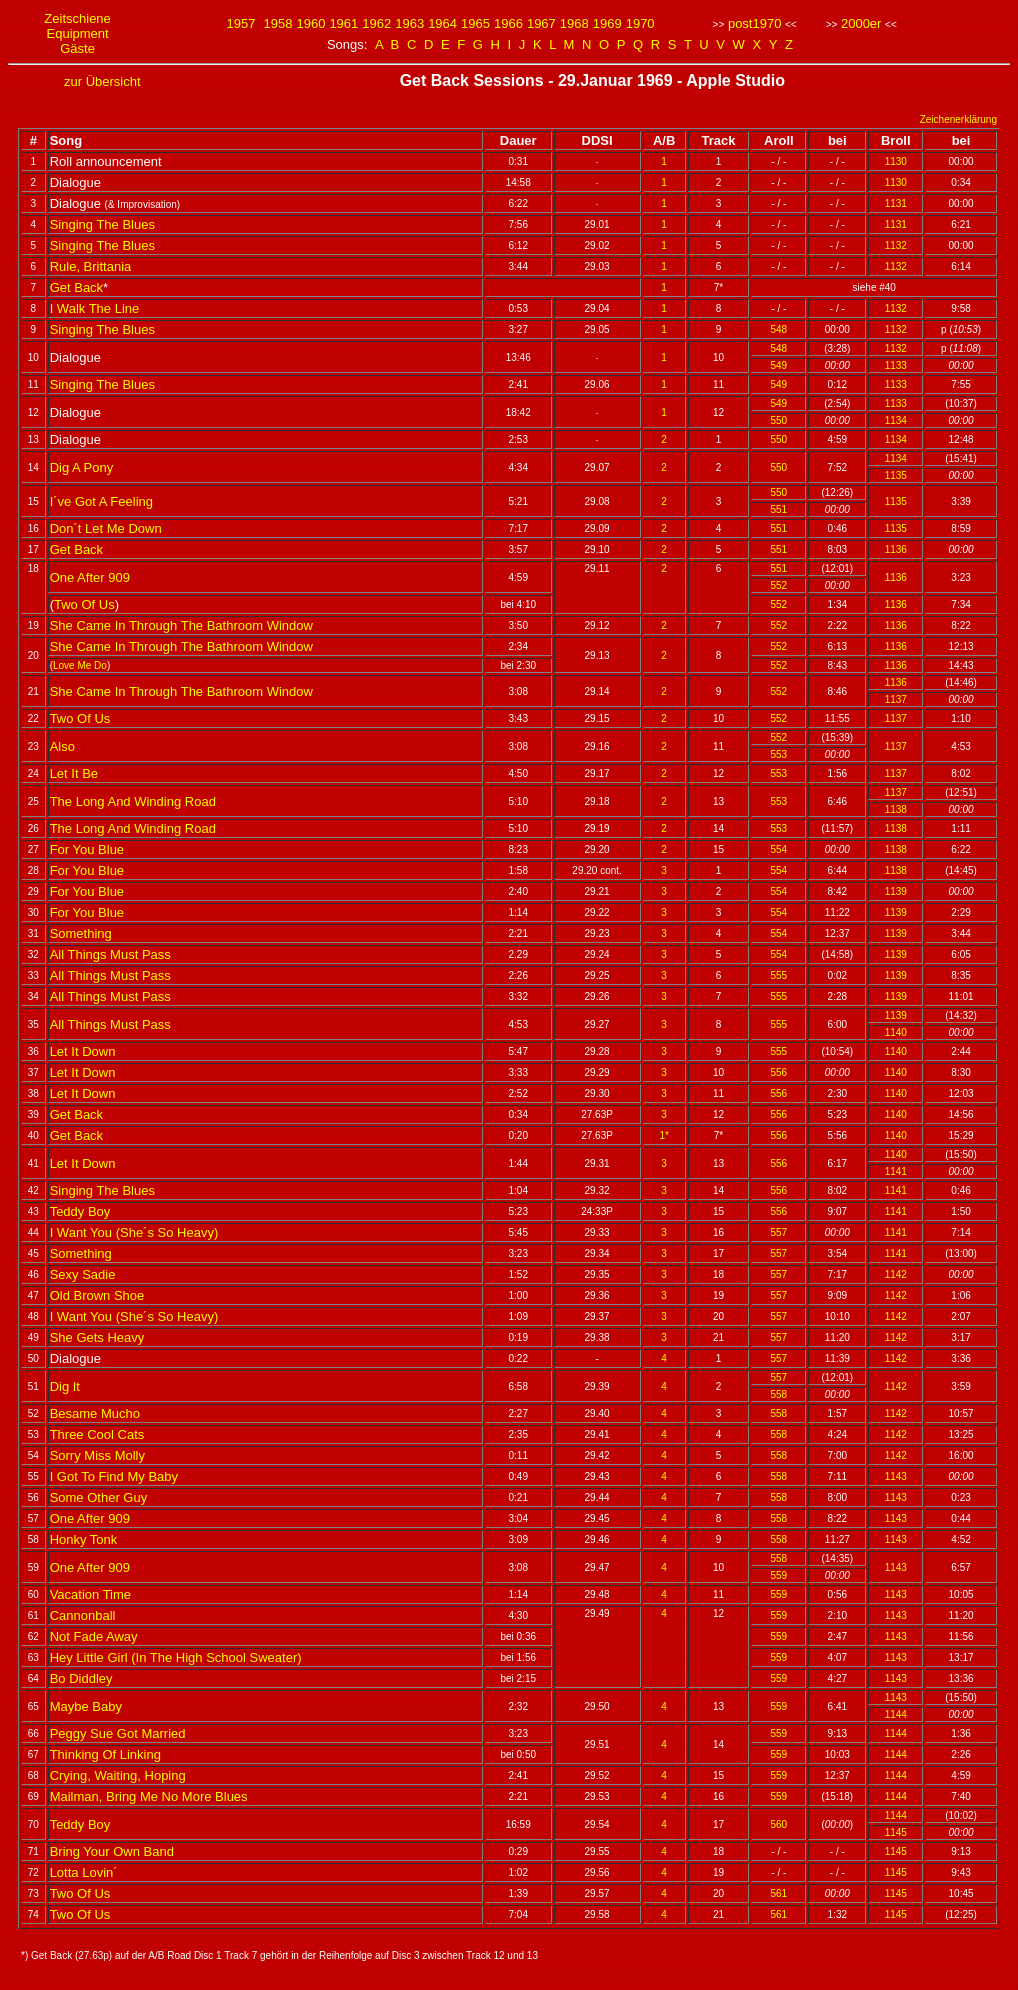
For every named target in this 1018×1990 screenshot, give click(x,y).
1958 (278, 23)
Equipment (78, 33)
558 (779, 1394)
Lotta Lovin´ (84, 1872)
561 (779, 1893)
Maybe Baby (86, 1706)
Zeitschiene (77, 18)
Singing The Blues (102, 224)
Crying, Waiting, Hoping (118, 1775)
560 (779, 1824)
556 (779, 1072)
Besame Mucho (95, 1413)
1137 (896, 699)
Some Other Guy (99, 1497)
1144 (896, 1714)
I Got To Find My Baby (114, 1476)
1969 (607, 23)
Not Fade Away (94, 1636)
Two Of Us (84, 604)
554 (779, 849)
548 (779, 329)
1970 (640, 23)
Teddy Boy (80, 1211)
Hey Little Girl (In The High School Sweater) (176, 1657)
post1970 (755, 23)
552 (779, 585)
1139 (896, 891)
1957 (241, 23)
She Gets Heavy (97, 1337)
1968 (574, 23)
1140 (896, 1032)
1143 (896, 1476)
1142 (896, 1274)
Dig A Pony (82, 467)
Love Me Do (80, 665)
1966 (508, 23)
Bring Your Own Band (112, 1851)
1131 (896, 203)
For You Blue (87, 849)
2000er (861, 23)
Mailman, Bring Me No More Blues (149, 1796)
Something (81, 933)
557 (779, 1232)
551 (779, 509)
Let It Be (74, 773)
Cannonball (83, 1615)
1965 (475, 23)
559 (779, 1575)
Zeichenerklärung (958, 119)
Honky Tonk (84, 1539)
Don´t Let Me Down (106, 528)
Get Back (76, 287)
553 (779, 754)
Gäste (77, 48)
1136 (896, 549)
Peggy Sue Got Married (118, 1733)
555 (779, 975)
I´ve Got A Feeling (101, 501)
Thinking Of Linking (105, 1754)
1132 (896, 245)
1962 (376, 23)
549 (779, 365)
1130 (896, 161)
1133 (896, 365)
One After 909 (90, 577)
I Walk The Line (95, 308)
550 (779, 420)
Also (62, 746)
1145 (896, 1832)
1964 (442, 23)
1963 (409, 23)
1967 (541, 23)
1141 (896, 1171)
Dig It (65, 1386)
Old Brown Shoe (97, 1295)
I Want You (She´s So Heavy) (134, 1232)
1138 (896, 809)
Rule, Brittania (91, 266)
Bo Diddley (81, 1678)
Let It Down (83, 1051)
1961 (343, 23)
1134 (896, 420)
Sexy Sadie (83, 1274)
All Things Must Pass (110, 954)
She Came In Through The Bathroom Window (181, 625)
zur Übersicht (102, 81)
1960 (310, 23)
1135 (896, 475)
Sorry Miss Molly (97, 1455)
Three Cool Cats (97, 1434)
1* (663, 1135)
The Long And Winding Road (133, 801)
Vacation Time (90, 1594)
